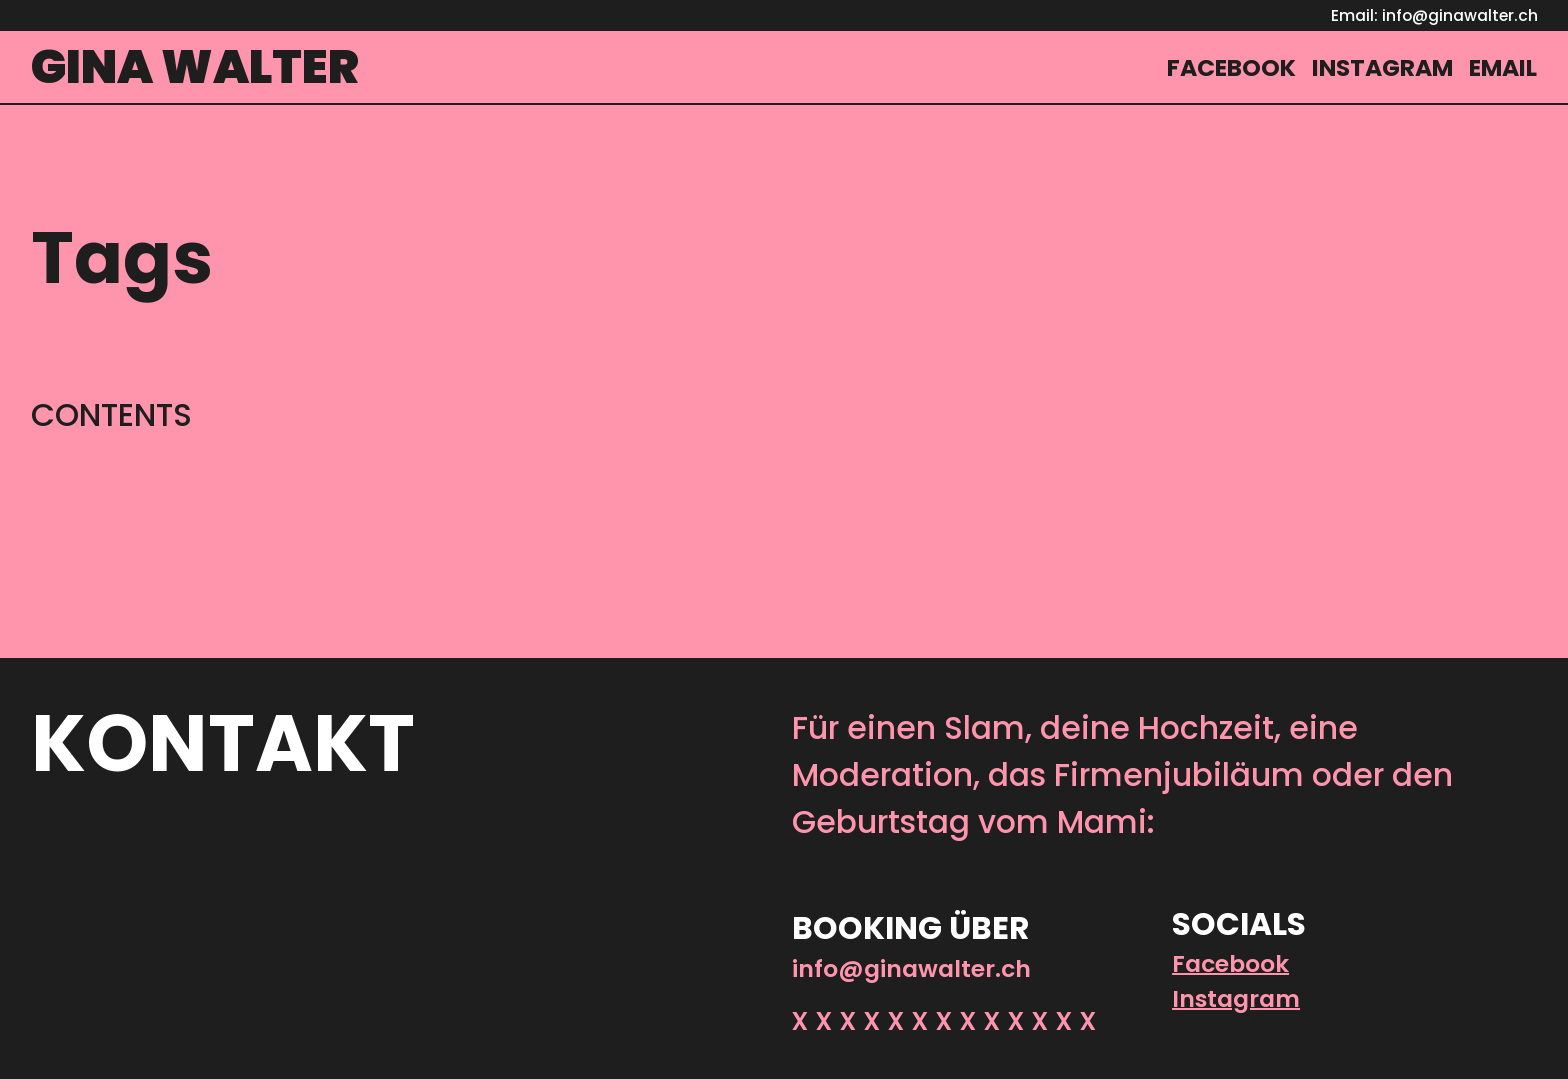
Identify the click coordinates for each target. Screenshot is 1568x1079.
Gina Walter (195, 66)
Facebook (1230, 963)
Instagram (1236, 998)
